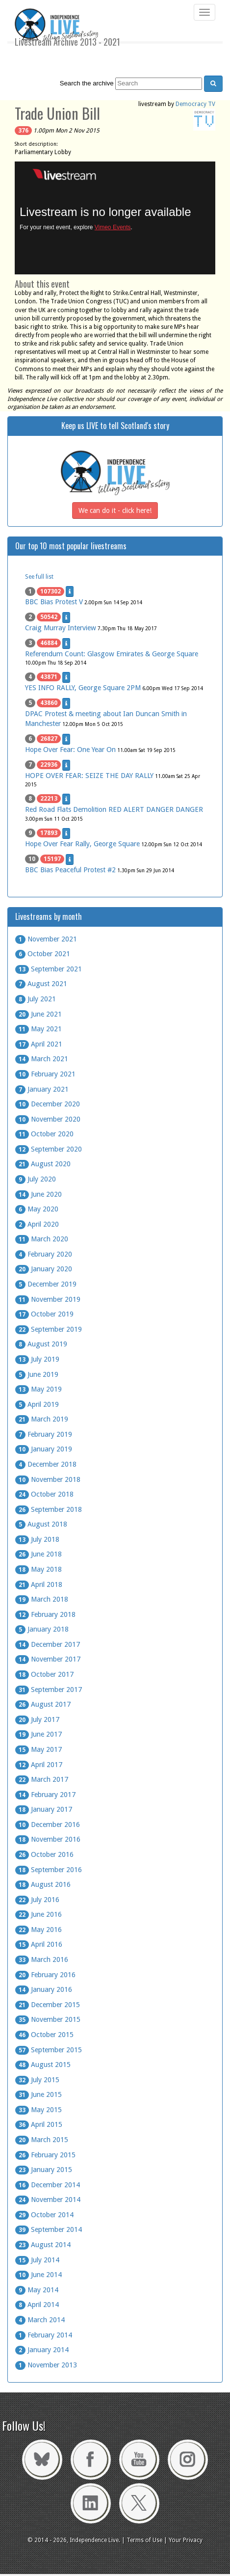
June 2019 (36, 1374)
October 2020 (44, 1134)
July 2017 (37, 1719)
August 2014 (43, 2245)
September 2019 (48, 1329)
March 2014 (40, 2320)
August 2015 (43, 2064)
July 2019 (37, 1359)
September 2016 (48, 1870)
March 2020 (41, 1239)
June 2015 (38, 2094)
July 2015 (37, 2080)
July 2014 (37, 2260)
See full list (39, 576)
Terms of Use (144, 2540)
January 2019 (43, 1449)
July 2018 (37, 1539)
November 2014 (47, 2199)
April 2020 (37, 1224)
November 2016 (47, 1839)
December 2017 (47, 1644)
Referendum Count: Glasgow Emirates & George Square (111, 654)
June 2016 (38, 1914)
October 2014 (44, 2215)
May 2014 (36, 2290)
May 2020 (36, 1209)
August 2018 (41, 1524)
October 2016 (44, 1854)
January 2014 (42, 2350)
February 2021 (45, 1074)
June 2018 (38, 1554)
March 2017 (41, 1779)
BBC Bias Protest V (54, 602)
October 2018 (44, 1494)
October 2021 (42, 954)
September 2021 (48, 969)
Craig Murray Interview (60, 628)
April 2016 (38, 1944)
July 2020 (35, 1179)
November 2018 (47, 1479)
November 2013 (46, 2365)
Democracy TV (195, 104)
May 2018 (38, 1569)
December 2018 (46, 1464)
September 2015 (48, 2050)
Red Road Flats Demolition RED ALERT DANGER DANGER (114, 809)
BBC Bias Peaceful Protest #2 (70, 870)
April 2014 (37, 2304)
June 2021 (38, 1014)
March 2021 (41, 1059)
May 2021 (38, 1029)
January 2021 (42, 1089)
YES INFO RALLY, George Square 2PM (83, 688)
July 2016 (37, 1900)
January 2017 (43, 1809)
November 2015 (47, 2019)
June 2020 (38, 1194)
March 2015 (41, 2140)
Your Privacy (186, 2540)
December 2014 (47, 2185)
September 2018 (48, 1509)
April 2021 (38, 1044)
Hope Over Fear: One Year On (70, 749)
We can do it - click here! (115, 510)
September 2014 (48, 2229)
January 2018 (42, 1629)
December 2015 (47, 2005)
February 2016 (45, 1975)
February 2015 (45, 2155)
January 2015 (43, 2170)
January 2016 (43, 1989)
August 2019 (41, 1344)
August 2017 (43, 1704)
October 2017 (44, 1674)
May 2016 (38, 1929)
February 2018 (45, 1614)
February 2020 (43, 1254)
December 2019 (46, 1284)
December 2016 (47, 1824)
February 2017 (45, 1794)
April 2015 (38, 2124)
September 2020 (48, 1149)
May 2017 (38, 1749)
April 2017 (38, 1765)
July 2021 (35, 999)
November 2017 (47, 1659)
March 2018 (41, 1599)
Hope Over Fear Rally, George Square (82, 844)
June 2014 (38, 2275)
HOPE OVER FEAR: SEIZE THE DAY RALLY (89, 775)
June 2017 (38, 1734)
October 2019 (44, 1314)
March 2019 (41, 1419)
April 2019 (37, 1404)
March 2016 (41, 1959)
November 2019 (47, 1299)
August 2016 (43, 1884)
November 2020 (47, 1119)
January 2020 (43, 1269)
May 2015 (38, 2110)
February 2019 (43, 1434)
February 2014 (43, 2335)
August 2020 (43, 1164)
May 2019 (38, 1389)
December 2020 (47, 1104)
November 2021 (46, 939)
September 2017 (48, 1689)
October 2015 (44, 2035)
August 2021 (41, 984)
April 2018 (38, 1584)
